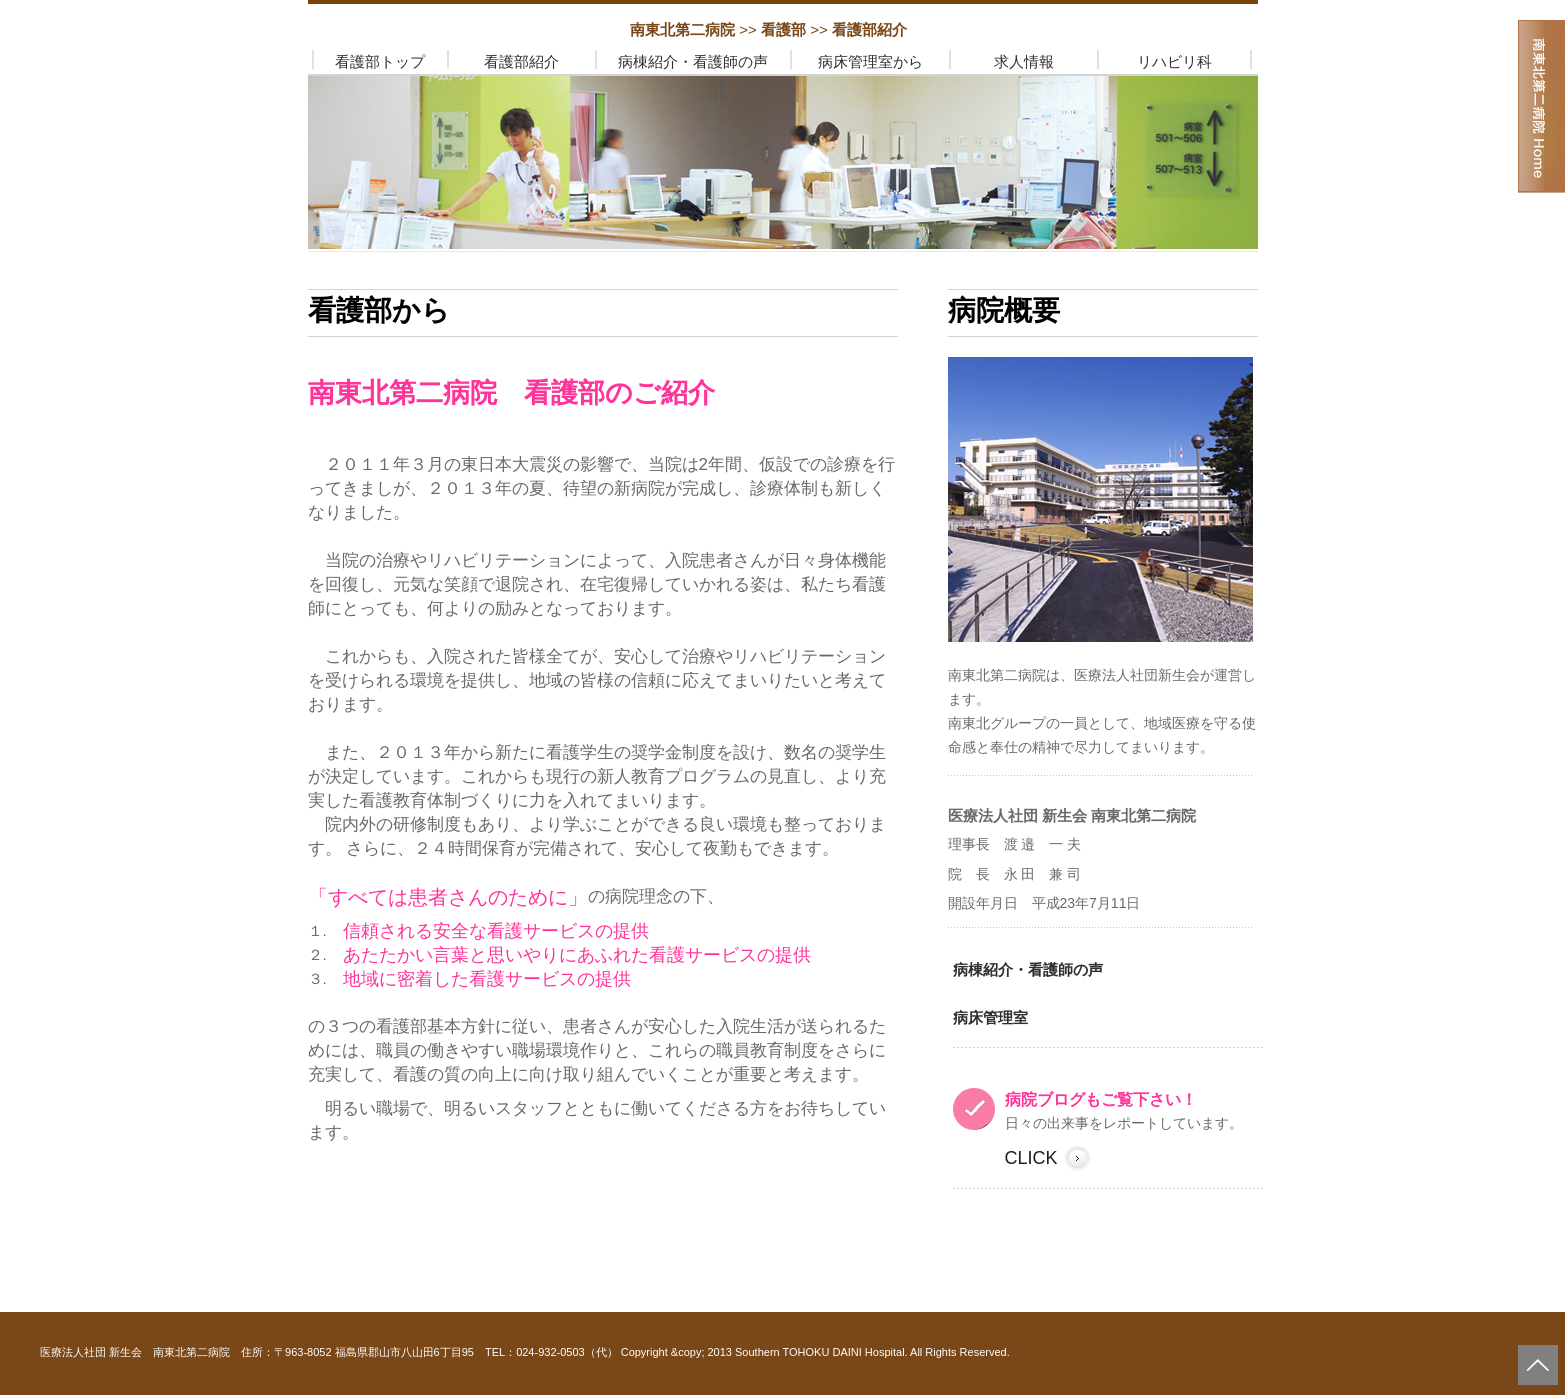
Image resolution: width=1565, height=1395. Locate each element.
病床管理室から (870, 61)
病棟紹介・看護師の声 (693, 61)
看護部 (785, 29)
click (1031, 1158)
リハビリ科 (1174, 61)
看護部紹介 (521, 61)
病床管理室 (990, 1017)
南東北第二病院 (684, 29)
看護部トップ (380, 61)
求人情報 (1024, 61)
